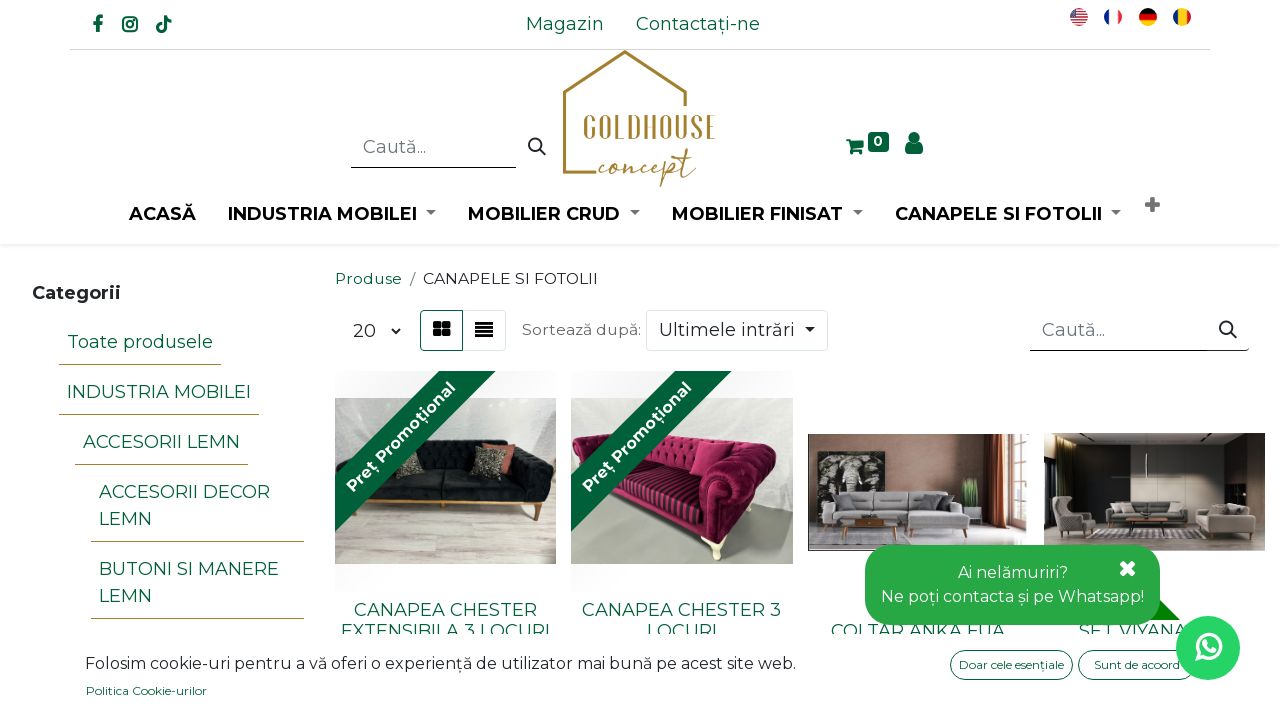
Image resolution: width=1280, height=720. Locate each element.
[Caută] (537, 148)
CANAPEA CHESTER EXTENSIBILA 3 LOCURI (445, 621)
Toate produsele (140, 342)
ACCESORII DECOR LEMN (184, 505)
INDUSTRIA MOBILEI (159, 392)
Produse (368, 278)
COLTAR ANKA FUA (918, 631)
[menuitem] (565, 24)
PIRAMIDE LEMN (174, 696)
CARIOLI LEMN (165, 646)
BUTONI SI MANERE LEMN (189, 582)
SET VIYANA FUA (1154, 631)
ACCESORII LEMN (161, 442)
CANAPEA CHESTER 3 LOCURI (681, 621)
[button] (1152, 206)
